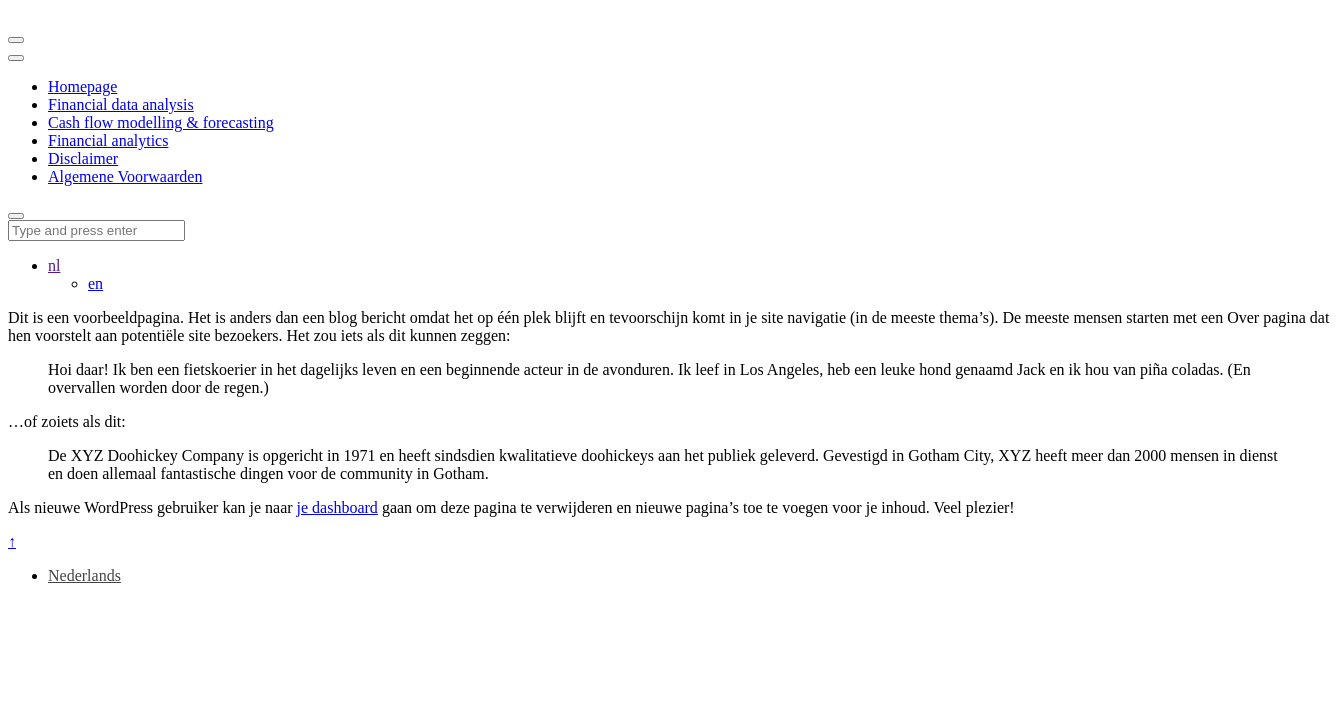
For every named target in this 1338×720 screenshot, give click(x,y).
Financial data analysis (121, 104)
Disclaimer (83, 158)
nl (54, 265)
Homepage (82, 86)
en (95, 283)
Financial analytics (108, 140)
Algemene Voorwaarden (125, 176)
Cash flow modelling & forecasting (161, 122)
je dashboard (337, 507)
